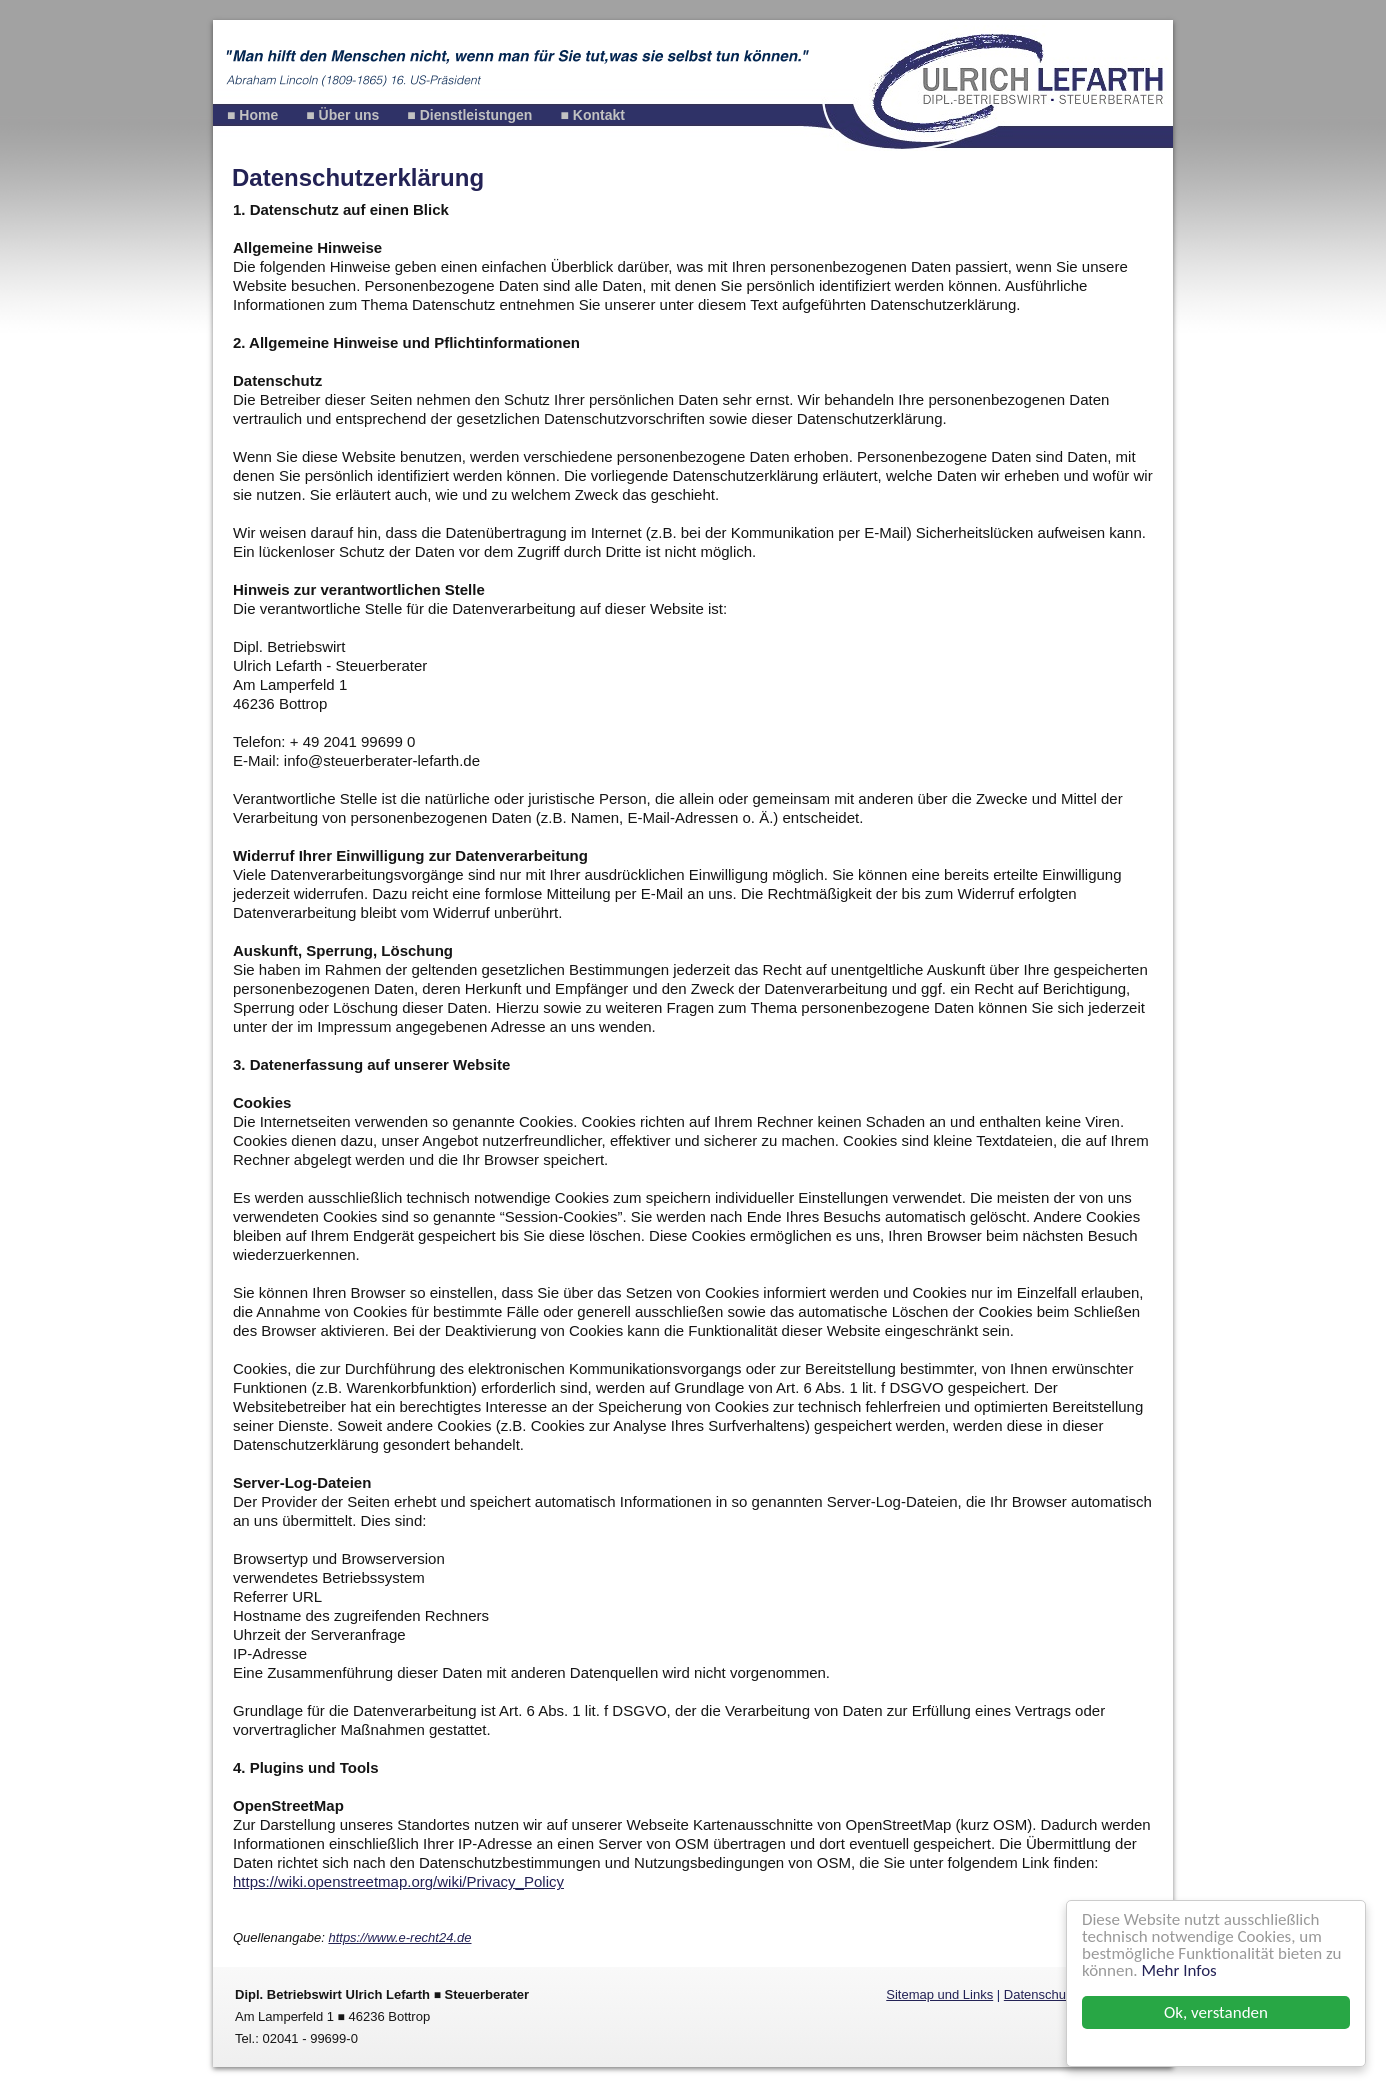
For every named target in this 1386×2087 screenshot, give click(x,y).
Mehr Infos (1179, 1970)
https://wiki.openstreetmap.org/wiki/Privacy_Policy (398, 1881)
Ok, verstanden (1216, 2012)
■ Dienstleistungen (469, 115)
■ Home (252, 115)
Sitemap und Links (939, 1994)
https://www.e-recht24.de (399, 1937)
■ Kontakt (592, 115)
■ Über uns (342, 115)
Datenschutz (1040, 1994)
